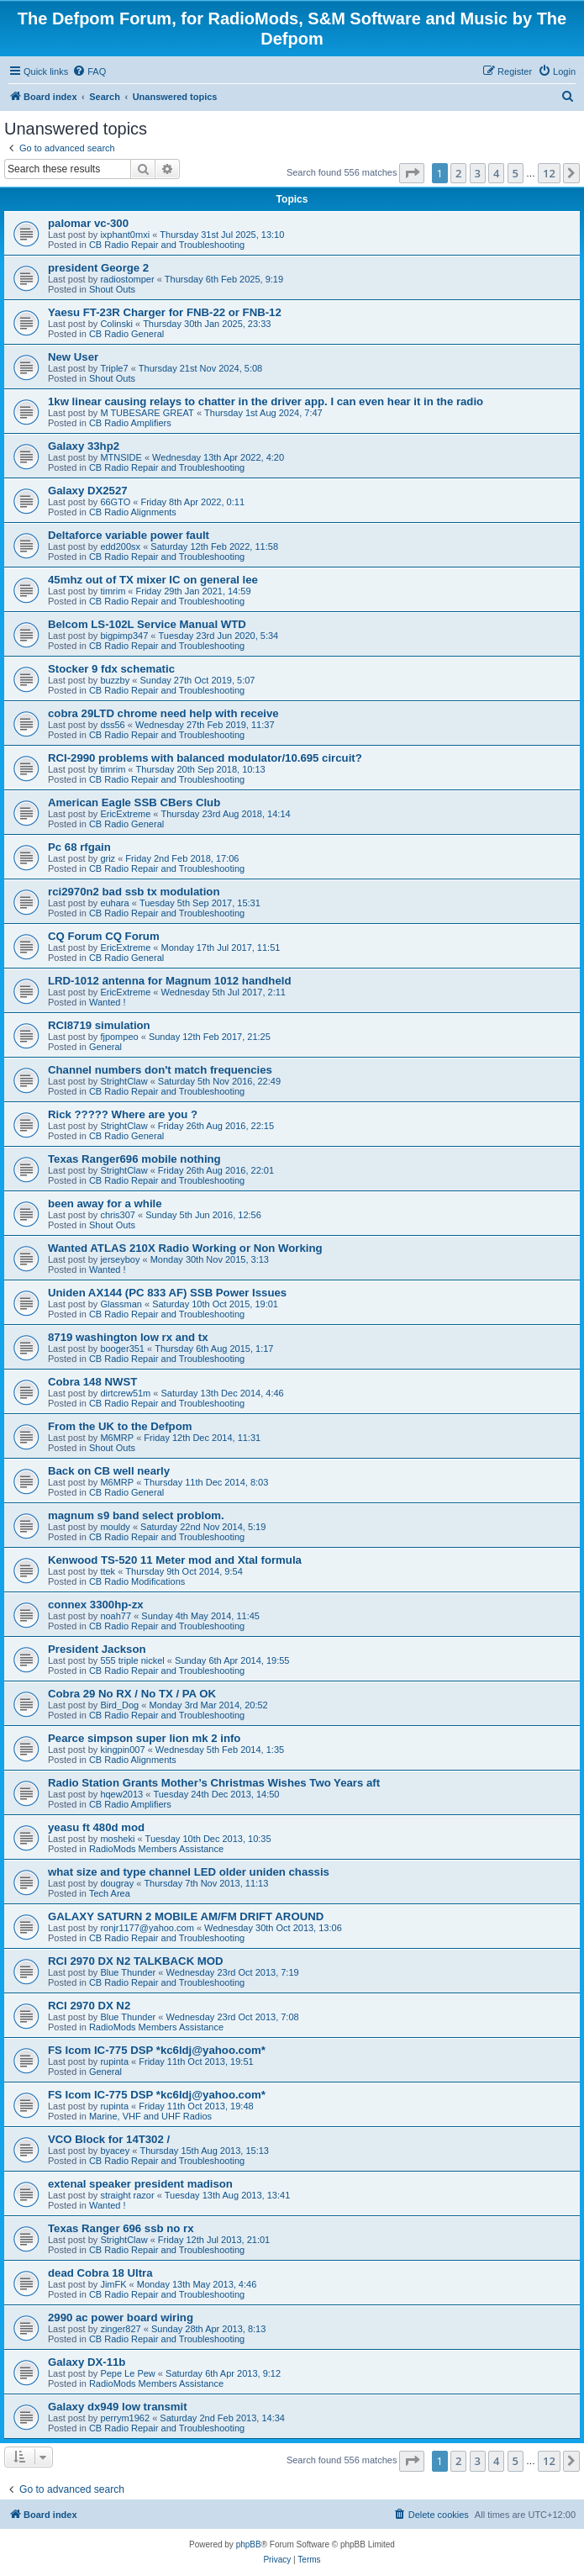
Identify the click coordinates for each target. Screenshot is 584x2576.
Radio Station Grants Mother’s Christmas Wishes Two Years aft (214, 1782)
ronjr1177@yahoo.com (146, 1928)
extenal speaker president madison (140, 2183)
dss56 (112, 725)
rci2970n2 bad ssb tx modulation (133, 891)
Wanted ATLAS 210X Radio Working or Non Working (185, 1248)
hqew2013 (121, 1794)
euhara (114, 903)
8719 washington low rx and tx (128, 1337)
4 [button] (496, 173)
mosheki (117, 1839)
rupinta (114, 2061)
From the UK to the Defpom (120, 1426)
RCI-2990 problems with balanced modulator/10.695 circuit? (205, 758)
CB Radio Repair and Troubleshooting (167, 245)
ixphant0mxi (125, 235)
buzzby (114, 680)
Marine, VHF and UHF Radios (150, 2116)
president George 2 (98, 267)
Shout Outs (112, 289)
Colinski (116, 324)
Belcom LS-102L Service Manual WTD (147, 624)
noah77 (115, 1616)
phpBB (248, 2544)
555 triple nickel (132, 1660)
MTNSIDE (121, 457)
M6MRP (117, 1438)
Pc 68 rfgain (79, 847)
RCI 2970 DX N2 (89, 2005)
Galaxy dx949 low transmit (117, 2406)
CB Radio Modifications (137, 1581)
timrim (112, 591)
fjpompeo (119, 1037)
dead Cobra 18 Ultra (100, 2273)
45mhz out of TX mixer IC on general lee (153, 579)
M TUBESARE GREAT (146, 413)
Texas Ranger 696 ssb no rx (120, 2228)
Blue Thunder (127, 1972)
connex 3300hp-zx (96, 1604)
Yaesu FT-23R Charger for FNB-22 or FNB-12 (164, 312)
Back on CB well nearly (109, 1471)
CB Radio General (126, 334)
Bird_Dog (119, 1705)
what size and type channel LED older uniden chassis (188, 1872)
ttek (107, 1571)
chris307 (117, 1215)
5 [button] (515, 173)
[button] (411, 173)
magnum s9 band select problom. (136, 1515)
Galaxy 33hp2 (83, 446)
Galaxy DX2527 (88, 490)
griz (107, 858)
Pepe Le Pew (127, 2373)
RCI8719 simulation (99, 1025)
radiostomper (127, 279)
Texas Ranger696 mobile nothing (134, 1159)
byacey (114, 2151)
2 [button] (458, 173)
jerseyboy (119, 1259)
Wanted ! (107, 1002)
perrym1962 (125, 2418)
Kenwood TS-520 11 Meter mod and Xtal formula (175, 1560)
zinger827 (120, 2329)
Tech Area (109, 1893)
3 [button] (478, 173)
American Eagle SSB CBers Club (134, 802)
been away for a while (105, 1203)
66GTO (115, 502)
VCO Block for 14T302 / (109, 2139)
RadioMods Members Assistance (156, 1849)
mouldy (114, 1527)
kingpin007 (122, 1750)
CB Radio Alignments (132, 512)
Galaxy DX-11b (86, 2362)
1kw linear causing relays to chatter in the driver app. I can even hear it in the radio (265, 401)
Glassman (121, 1304)
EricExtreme (125, 814)
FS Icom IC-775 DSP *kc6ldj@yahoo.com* (157, 2050)
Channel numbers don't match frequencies (160, 1070)
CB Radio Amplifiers (130, 423)
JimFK (113, 2284)
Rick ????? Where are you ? (122, 1114)
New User (73, 357)
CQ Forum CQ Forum (104, 936)
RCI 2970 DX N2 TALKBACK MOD (136, 1961)
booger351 (122, 1348)
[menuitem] (89, 71)
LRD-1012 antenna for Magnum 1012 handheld (169, 980)
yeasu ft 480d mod (96, 1827)
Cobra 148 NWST (92, 1381)
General (105, 1047)
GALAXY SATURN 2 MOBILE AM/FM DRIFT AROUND (186, 1916)
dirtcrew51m (125, 1393)
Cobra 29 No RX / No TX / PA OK (132, 1693)
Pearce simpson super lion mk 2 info (144, 1738)
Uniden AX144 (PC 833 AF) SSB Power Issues (167, 1292)
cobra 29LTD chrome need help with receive (163, 713)
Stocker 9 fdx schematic (111, 668)
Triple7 (114, 368)
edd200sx (120, 546)
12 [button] (549, 173)
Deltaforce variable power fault (128, 535)
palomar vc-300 (88, 223)
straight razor (127, 2195)
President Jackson (97, 1649)
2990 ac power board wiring (120, 2317)
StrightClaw (123, 1081)
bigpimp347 (124, 636)
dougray (117, 1883)
